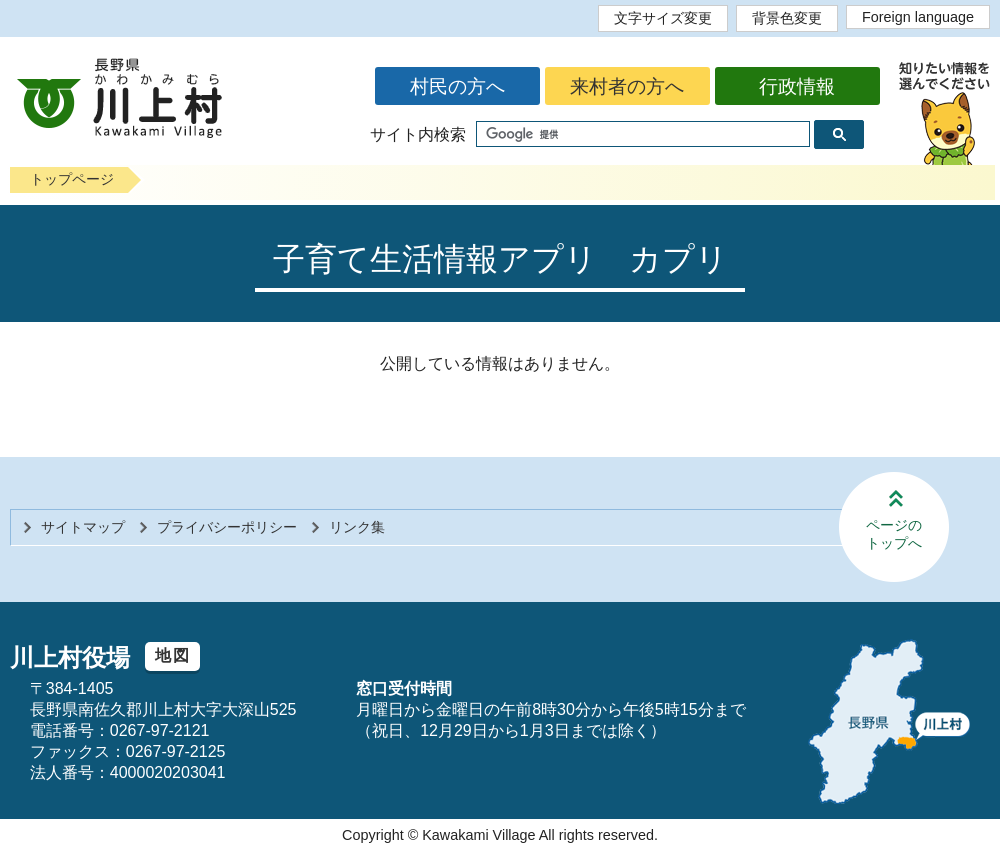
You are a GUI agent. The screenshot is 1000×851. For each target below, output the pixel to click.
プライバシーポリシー (227, 527)
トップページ (72, 179)
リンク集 (357, 527)
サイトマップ (83, 527)
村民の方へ (457, 86)
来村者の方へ (627, 86)
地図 (172, 655)
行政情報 (797, 86)
